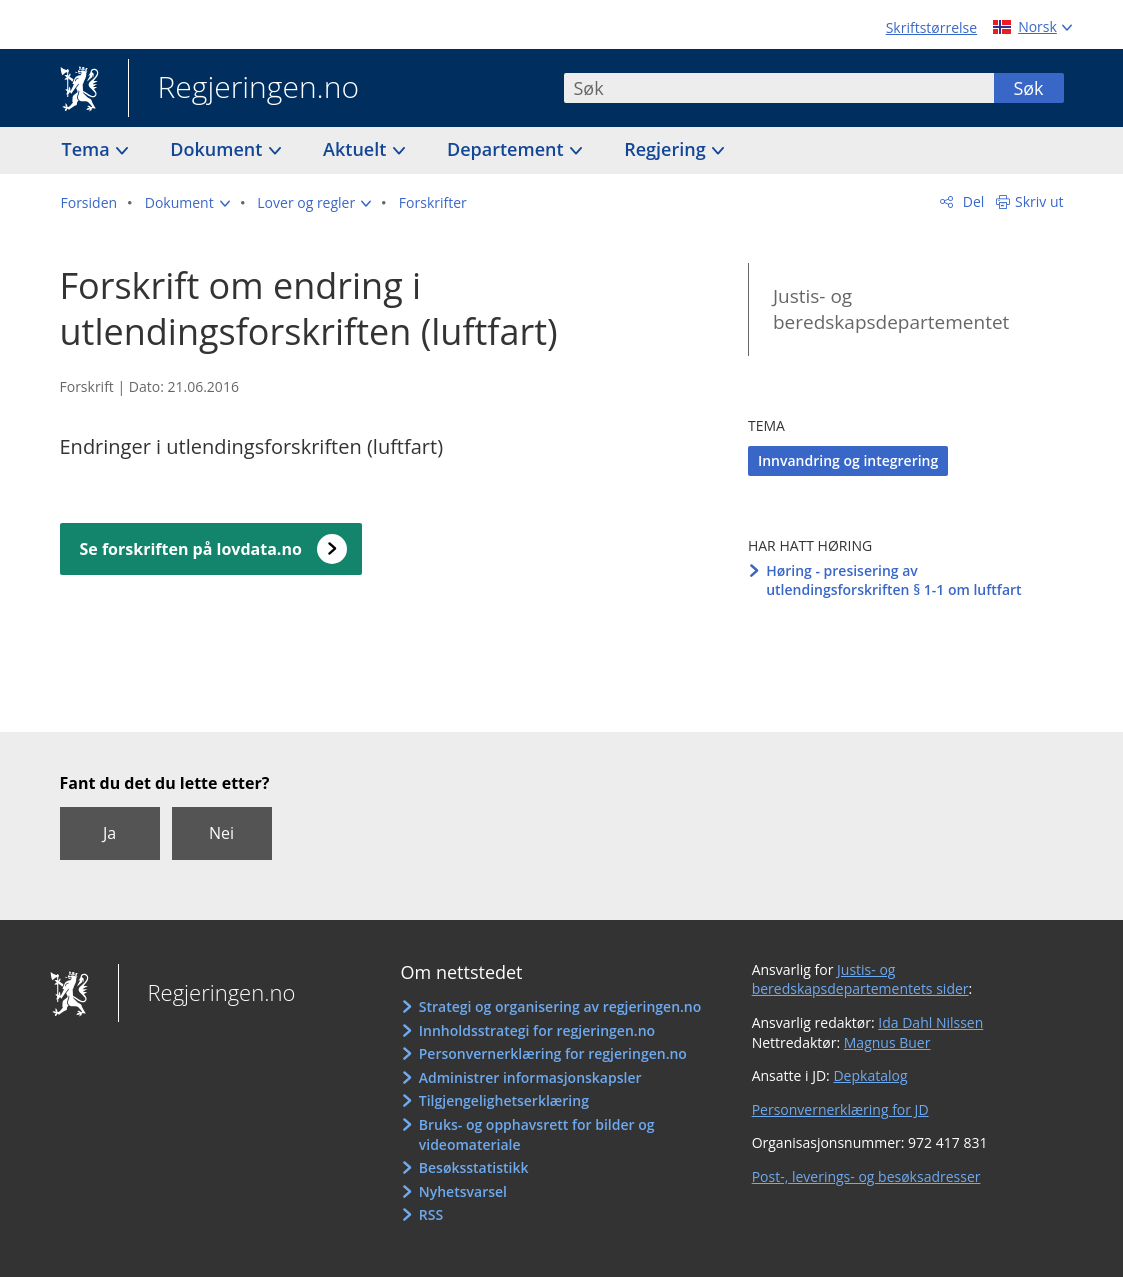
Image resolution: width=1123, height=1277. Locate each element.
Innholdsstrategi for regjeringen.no (537, 1030)
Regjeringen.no (244, 89)
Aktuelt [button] (357, 149)
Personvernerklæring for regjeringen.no (553, 1053)
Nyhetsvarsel (463, 1191)
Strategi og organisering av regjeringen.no (560, 1006)
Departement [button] (507, 149)
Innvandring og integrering (848, 460)
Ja (109, 833)
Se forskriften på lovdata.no (191, 549)
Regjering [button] (667, 149)
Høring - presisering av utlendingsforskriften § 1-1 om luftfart (894, 580)
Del (971, 201)
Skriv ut (1039, 201)
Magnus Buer (887, 1042)
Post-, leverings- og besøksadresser (866, 1176)
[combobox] (779, 88)
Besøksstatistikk (474, 1167)
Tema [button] (88, 149)
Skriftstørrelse (931, 27)
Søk (1028, 88)
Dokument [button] (218, 149)
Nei (221, 833)
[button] (187, 203)
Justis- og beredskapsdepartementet (891, 309)
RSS (431, 1214)
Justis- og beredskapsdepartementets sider (860, 979)
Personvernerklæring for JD (840, 1109)
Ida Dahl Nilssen (930, 1022)
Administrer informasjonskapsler (530, 1077)
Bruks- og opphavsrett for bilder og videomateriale (537, 1134)
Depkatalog (870, 1075)
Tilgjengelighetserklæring (504, 1100)
